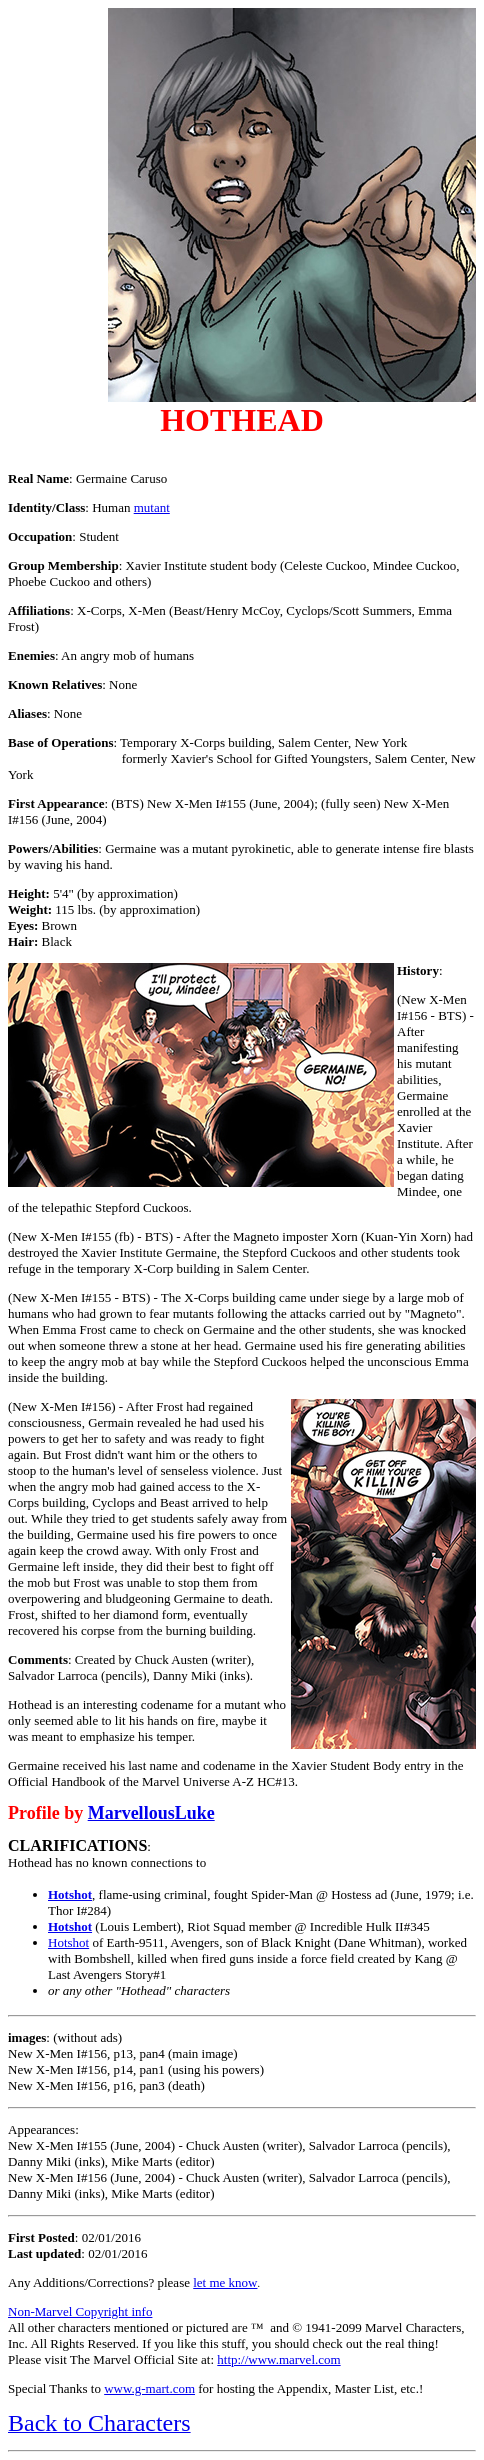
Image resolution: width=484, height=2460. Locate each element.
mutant (152, 507)
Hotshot (70, 1894)
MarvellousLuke (151, 1813)
